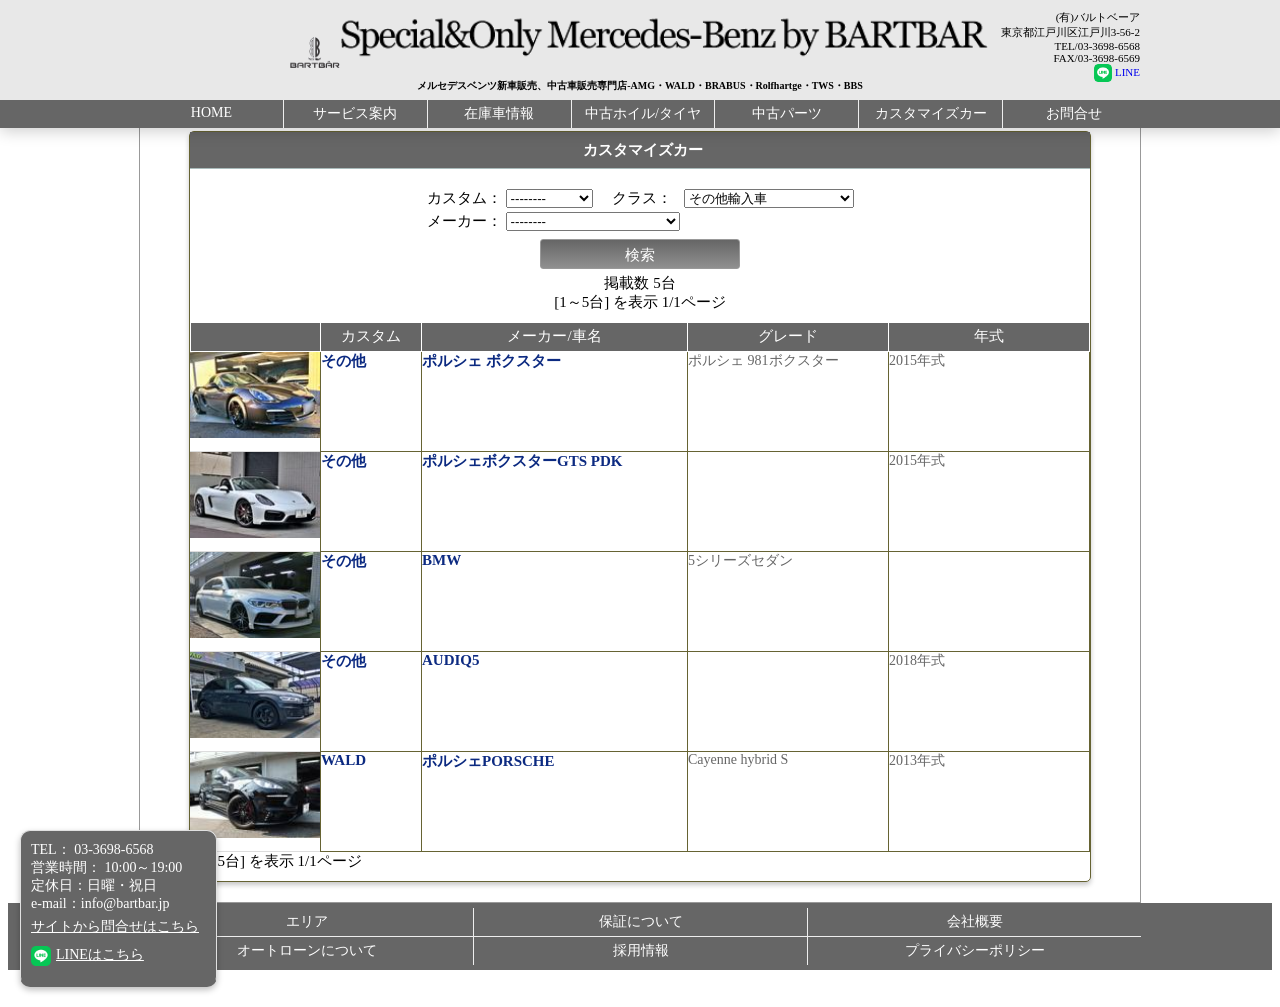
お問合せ (1074, 107)
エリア (307, 933)
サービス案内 (355, 107)
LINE (1117, 72)
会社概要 (975, 933)
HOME (211, 106)
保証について (641, 933)
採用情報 (641, 962)
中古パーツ (787, 107)
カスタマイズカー (931, 107)
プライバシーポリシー (975, 962)
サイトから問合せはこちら (115, 926)
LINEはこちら (87, 954)
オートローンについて (307, 962)
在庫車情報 (499, 107)
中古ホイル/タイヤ (643, 107)
